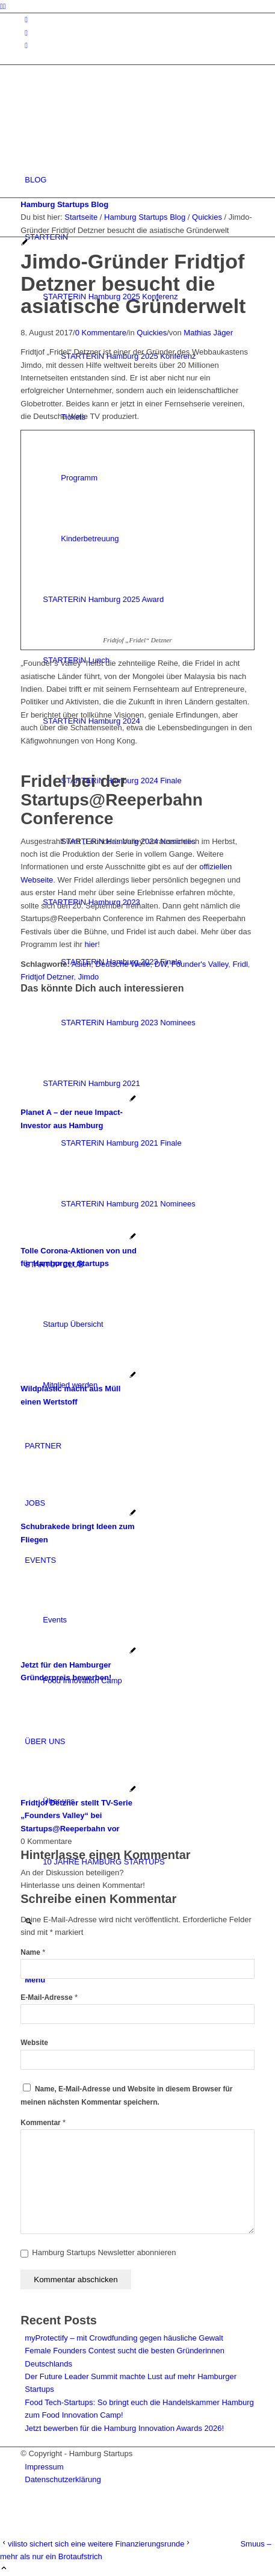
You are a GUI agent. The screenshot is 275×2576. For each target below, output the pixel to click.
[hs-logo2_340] (110, 122)
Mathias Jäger (208, 332)
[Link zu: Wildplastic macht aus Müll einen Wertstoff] (78, 1388)
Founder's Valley (200, 964)
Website (34, 2042)
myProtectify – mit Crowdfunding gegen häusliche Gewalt (124, 2337)
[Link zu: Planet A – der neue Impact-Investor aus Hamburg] (78, 1112)
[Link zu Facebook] (26, 32)
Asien (81, 964)
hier (90, 944)
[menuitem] (139, 179)
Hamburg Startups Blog (64, 204)
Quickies (152, 332)
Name (32, 1952)
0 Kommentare (100, 332)
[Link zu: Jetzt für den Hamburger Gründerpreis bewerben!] (78, 1664)
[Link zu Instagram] (26, 19)
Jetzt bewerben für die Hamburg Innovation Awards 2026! (124, 2428)
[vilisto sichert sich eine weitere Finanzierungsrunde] (92, 2543)
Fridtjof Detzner (46, 976)
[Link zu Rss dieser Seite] (26, 45)
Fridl (240, 964)
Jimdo (88, 976)
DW (161, 964)
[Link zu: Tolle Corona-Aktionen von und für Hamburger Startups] (78, 1250)
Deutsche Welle (123, 964)
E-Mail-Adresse (49, 1997)
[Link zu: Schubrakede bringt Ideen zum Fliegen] (78, 1526)
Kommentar (43, 2122)
